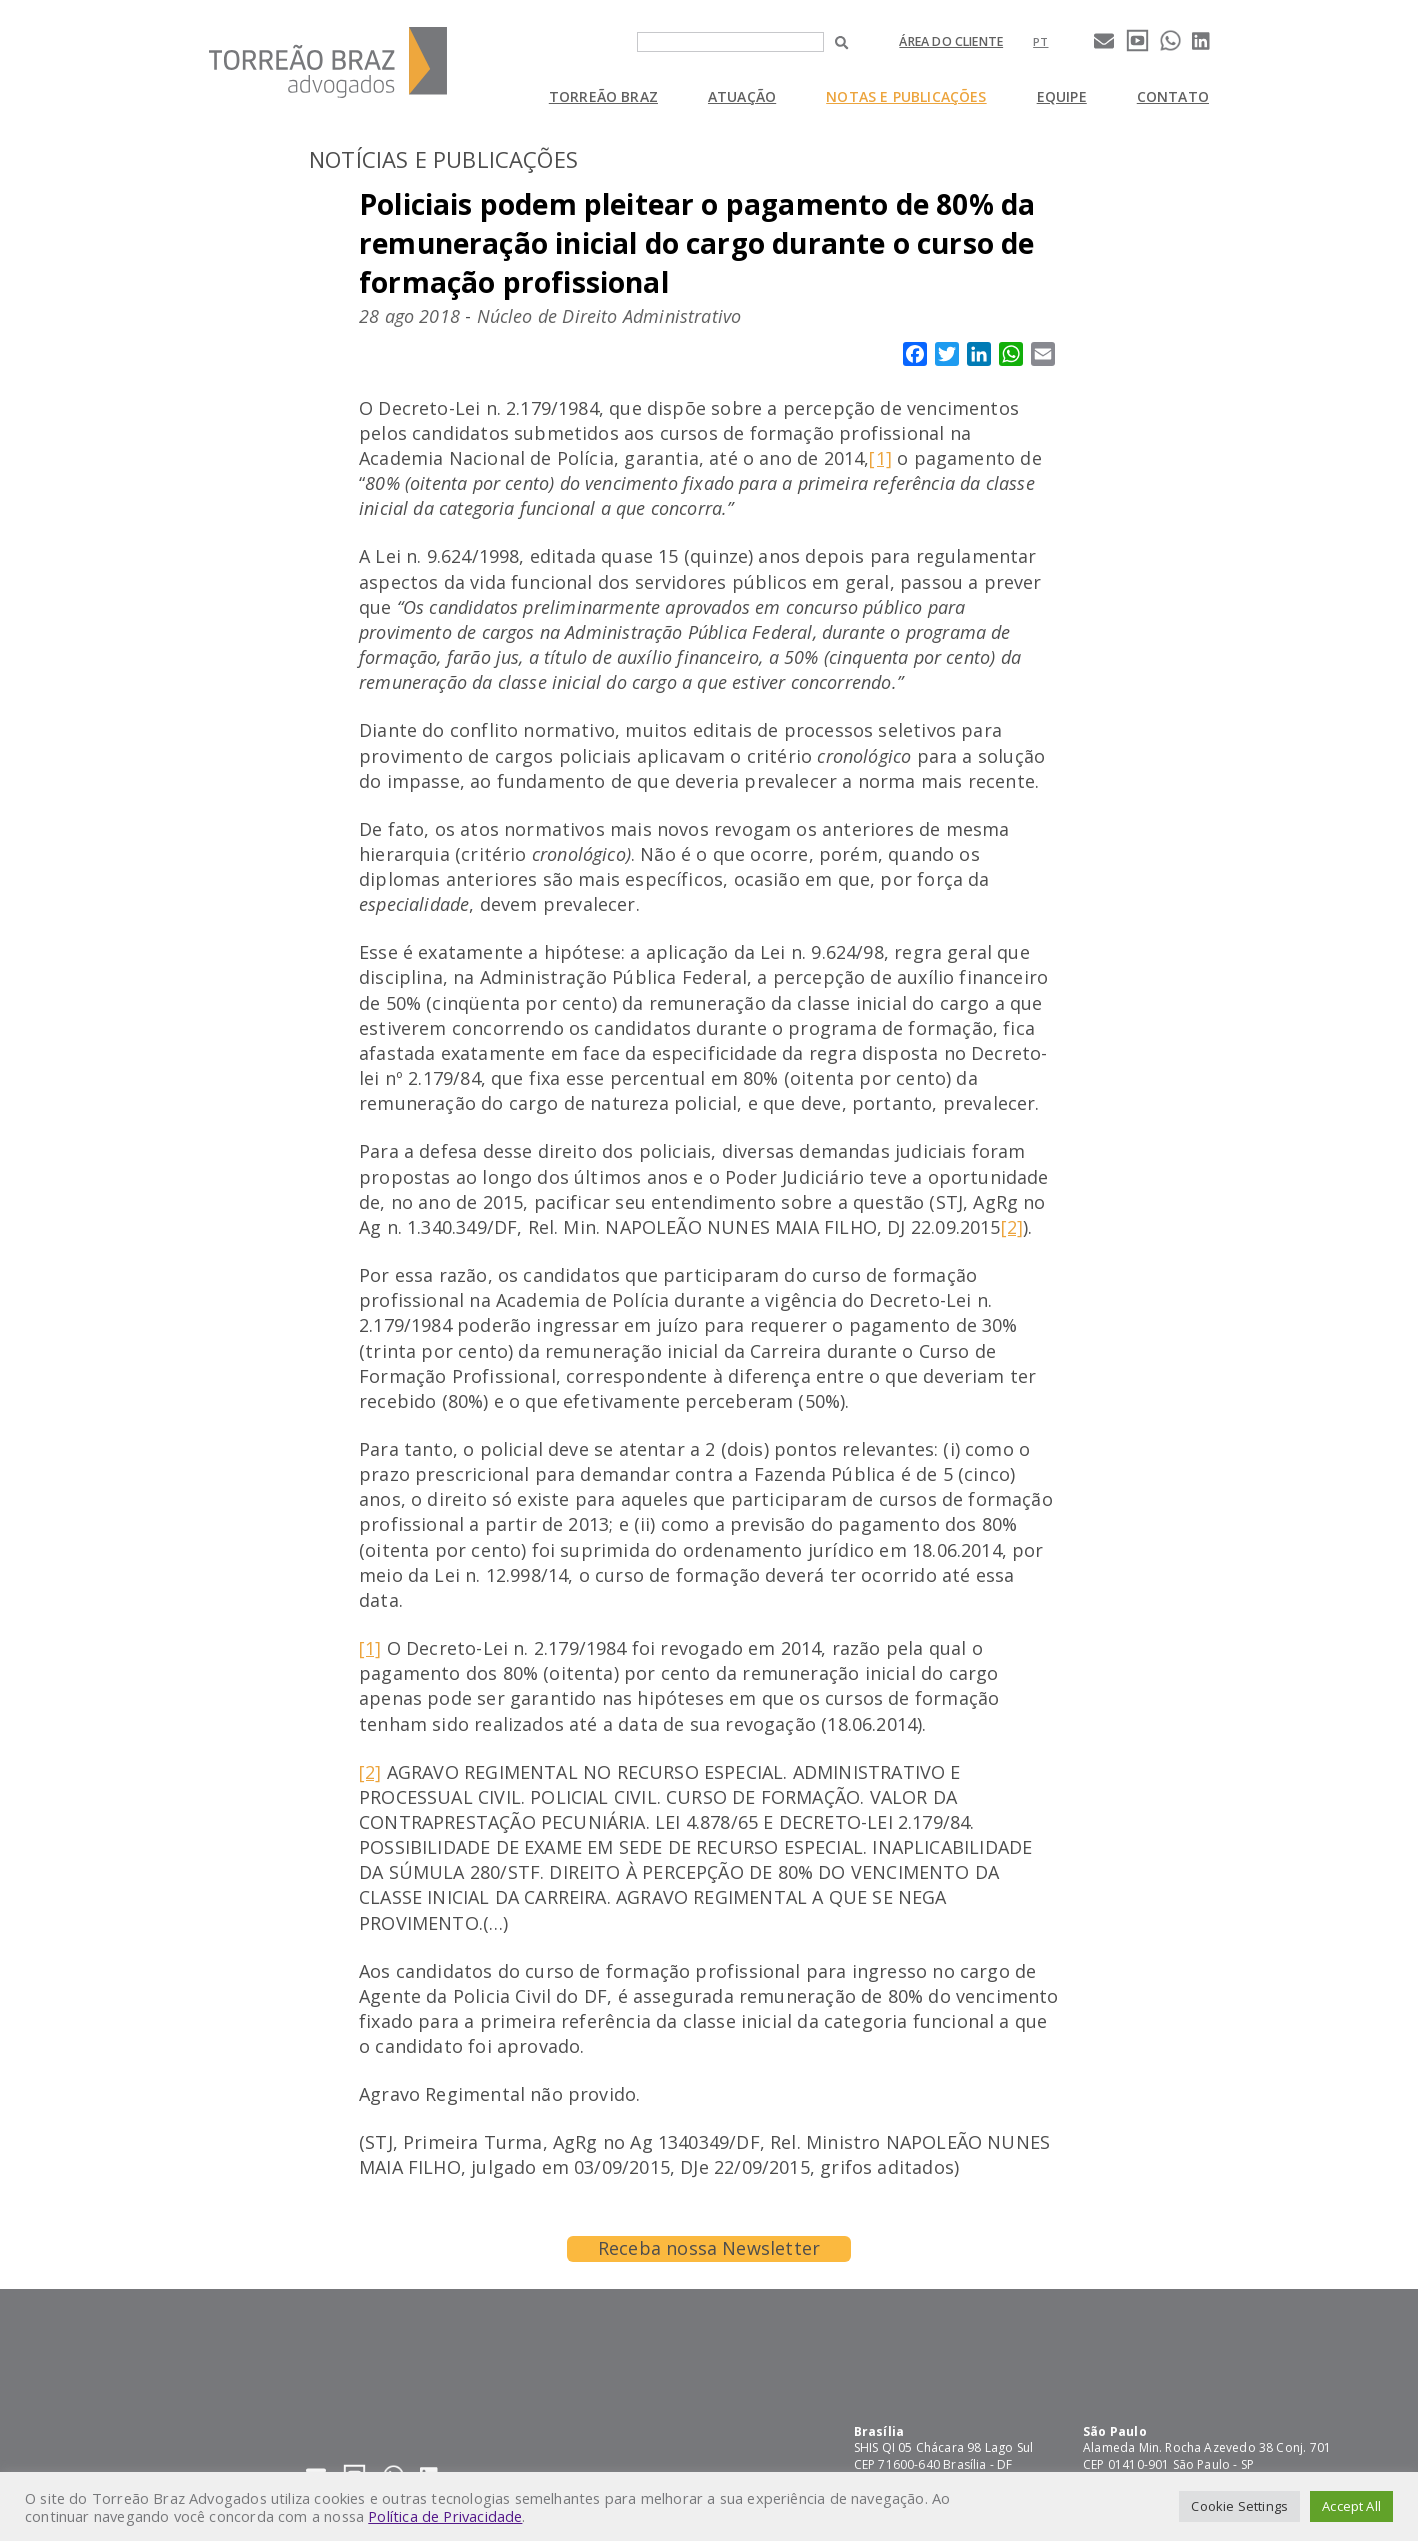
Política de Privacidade (445, 2516)
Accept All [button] (1351, 2506)
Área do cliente (951, 41)
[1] (880, 458)
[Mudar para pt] (1040, 41)
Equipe (1062, 96)
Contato (1173, 96)
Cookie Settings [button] (1239, 2506)
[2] (1012, 1227)
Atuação (742, 96)
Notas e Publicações (906, 96)
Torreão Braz (603, 96)
